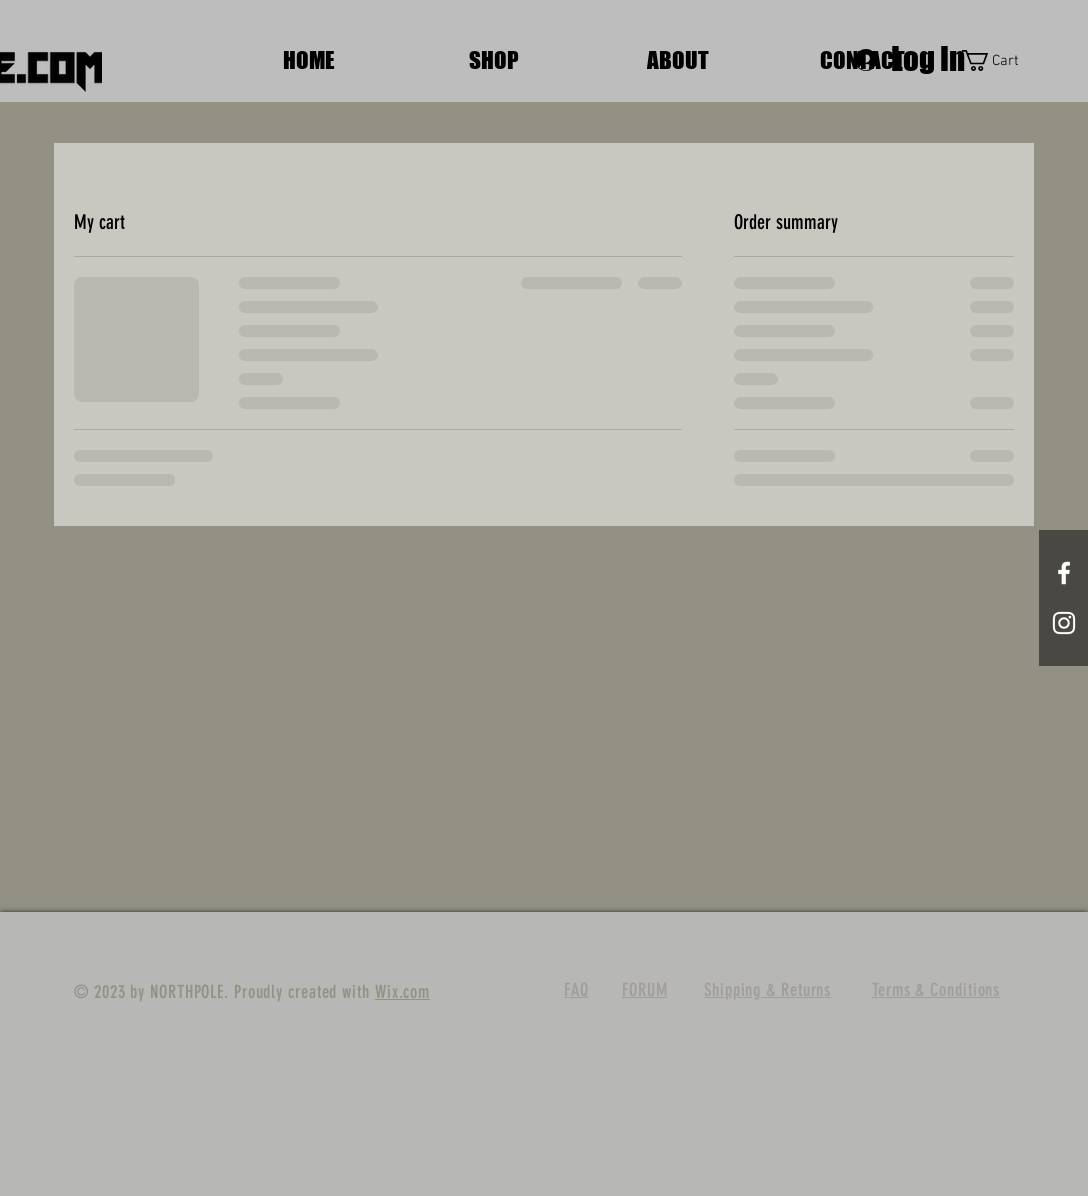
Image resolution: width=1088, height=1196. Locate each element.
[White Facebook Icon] (1064, 573)
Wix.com (402, 992)
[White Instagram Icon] (1064, 623)
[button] (1002, 60)
